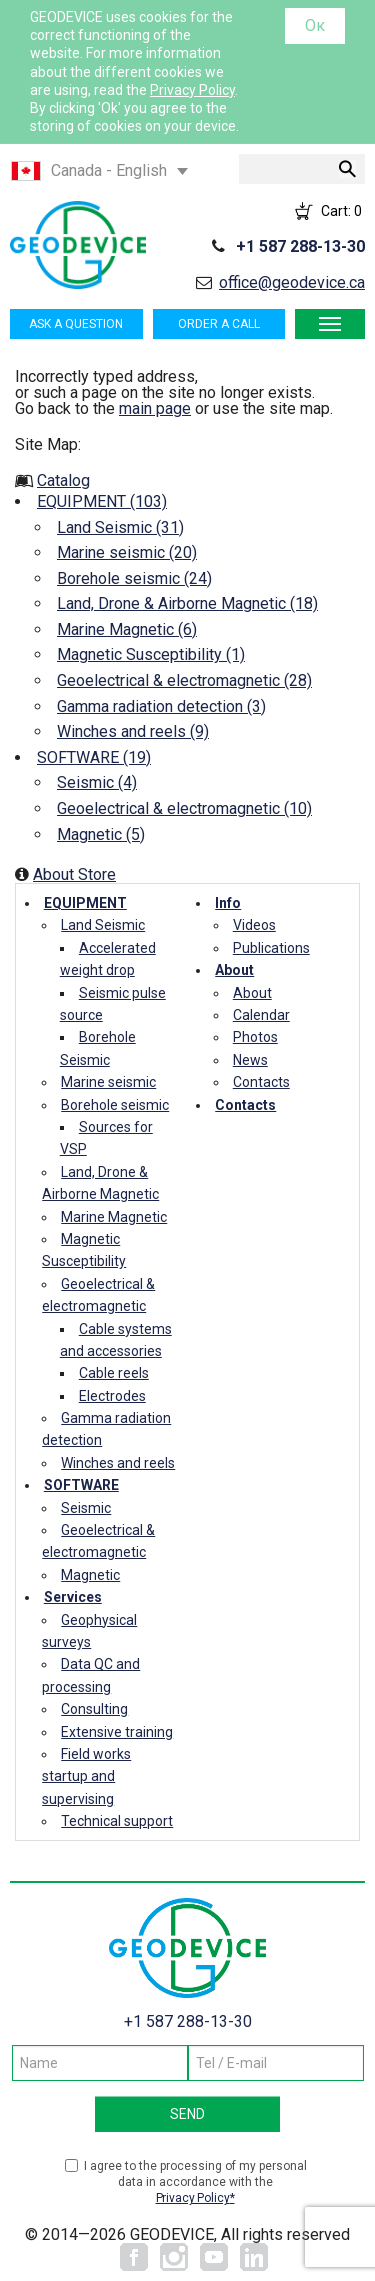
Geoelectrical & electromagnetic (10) (184, 808)
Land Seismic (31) (120, 527)
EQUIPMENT (85, 903)
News (250, 1060)
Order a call (219, 324)
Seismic (86, 1508)
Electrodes (112, 1396)
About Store (74, 874)
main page (155, 408)
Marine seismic (108, 1082)
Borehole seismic (115, 1105)
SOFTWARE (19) (94, 757)
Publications (271, 948)
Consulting (94, 1709)
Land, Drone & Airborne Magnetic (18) (187, 603)
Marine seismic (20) (127, 552)
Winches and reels (118, 1463)
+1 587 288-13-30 (300, 246)
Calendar (261, 1015)
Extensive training (117, 1732)
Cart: (341, 211)
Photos (255, 1037)
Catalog (63, 480)
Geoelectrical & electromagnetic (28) (184, 680)
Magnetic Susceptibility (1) (151, 654)
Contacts (261, 1082)
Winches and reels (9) (133, 731)
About (234, 970)
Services (73, 1597)
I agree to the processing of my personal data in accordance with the (195, 2182)
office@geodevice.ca (292, 282)
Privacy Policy (192, 90)
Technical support (117, 1821)
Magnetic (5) (101, 834)
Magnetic (90, 1575)
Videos (254, 925)
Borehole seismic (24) (134, 578)
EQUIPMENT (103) (102, 501)
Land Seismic (103, 925)
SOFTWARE (81, 1485)
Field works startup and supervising (86, 1776)
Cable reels (114, 1373)
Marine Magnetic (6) (127, 629)
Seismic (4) (97, 782)
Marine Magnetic (114, 1217)
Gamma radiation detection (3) (161, 706)
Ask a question (76, 324)
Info (228, 903)
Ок (315, 25)
